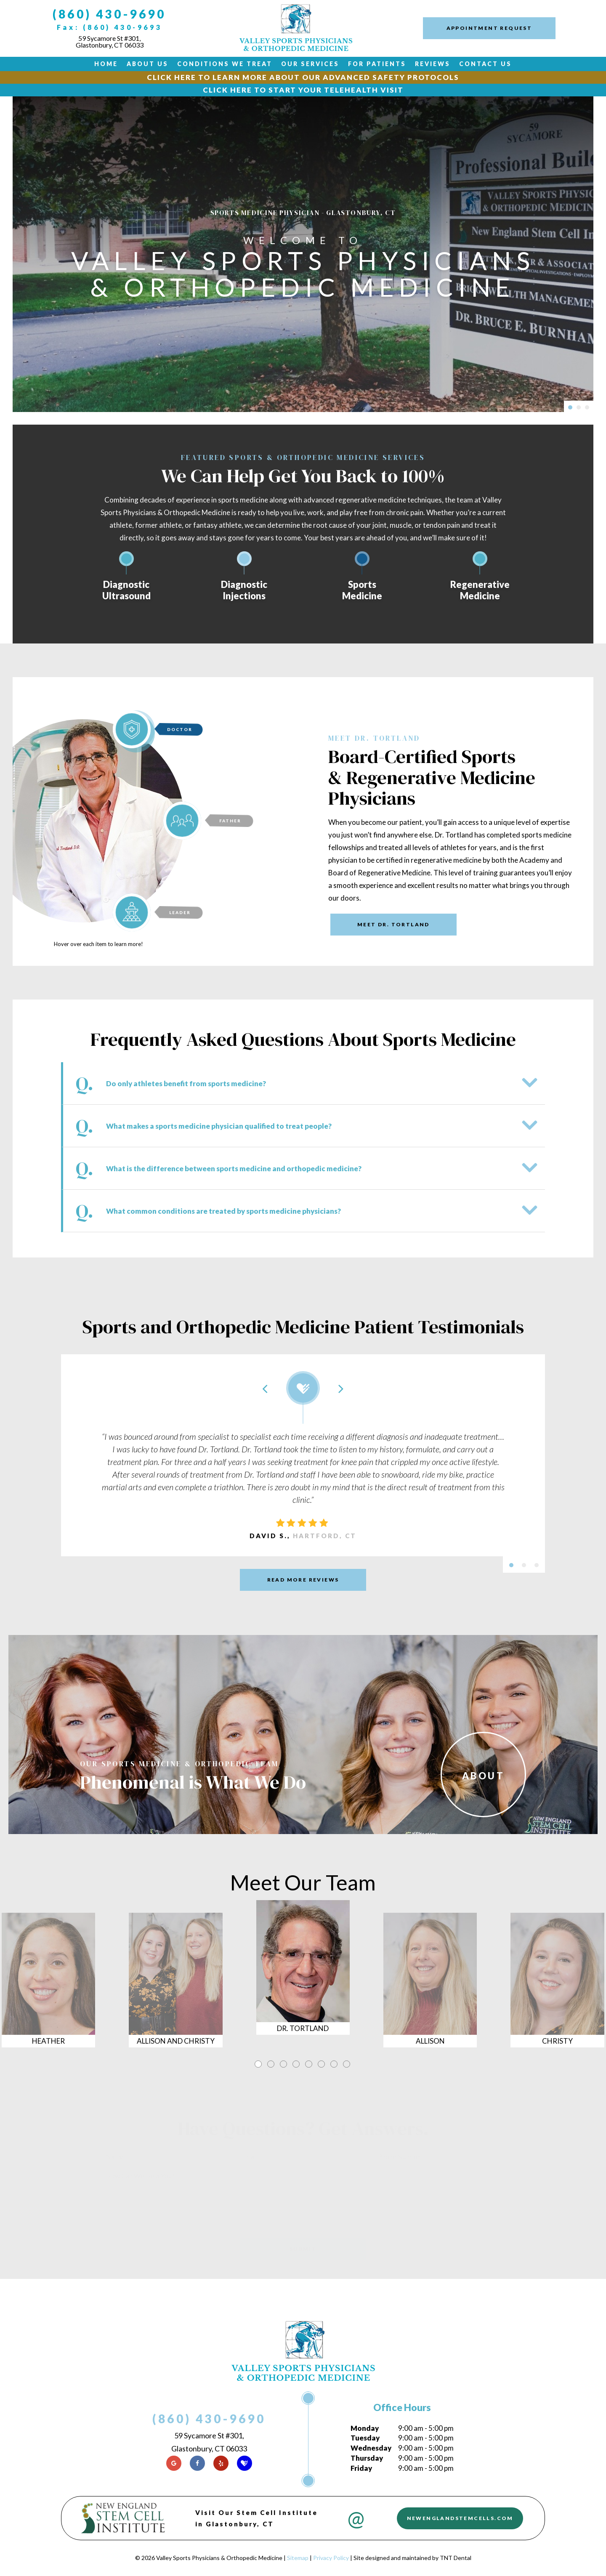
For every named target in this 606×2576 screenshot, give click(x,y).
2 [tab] (271, 2063)
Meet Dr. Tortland (393, 924)
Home (106, 63)
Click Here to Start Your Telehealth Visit (303, 89)
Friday (361, 2468)
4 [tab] (296, 2063)
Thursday (367, 2458)
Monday (365, 2428)
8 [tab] (347, 2063)
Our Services (310, 63)
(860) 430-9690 (109, 14)
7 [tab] (334, 2063)
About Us (147, 63)
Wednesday (371, 2447)
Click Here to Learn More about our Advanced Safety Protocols (303, 77)
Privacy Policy (331, 2557)
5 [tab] (309, 2063)
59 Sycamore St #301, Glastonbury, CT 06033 (110, 41)
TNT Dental (455, 2557)
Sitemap (297, 2557)
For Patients (377, 63)
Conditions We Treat (224, 63)
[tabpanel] (303, 1980)
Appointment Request (489, 28)
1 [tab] (259, 2063)
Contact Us (485, 63)
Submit (303, 2249)
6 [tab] (322, 2063)
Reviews (432, 63)
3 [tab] (284, 2063)
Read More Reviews (303, 1579)
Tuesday (365, 2437)
